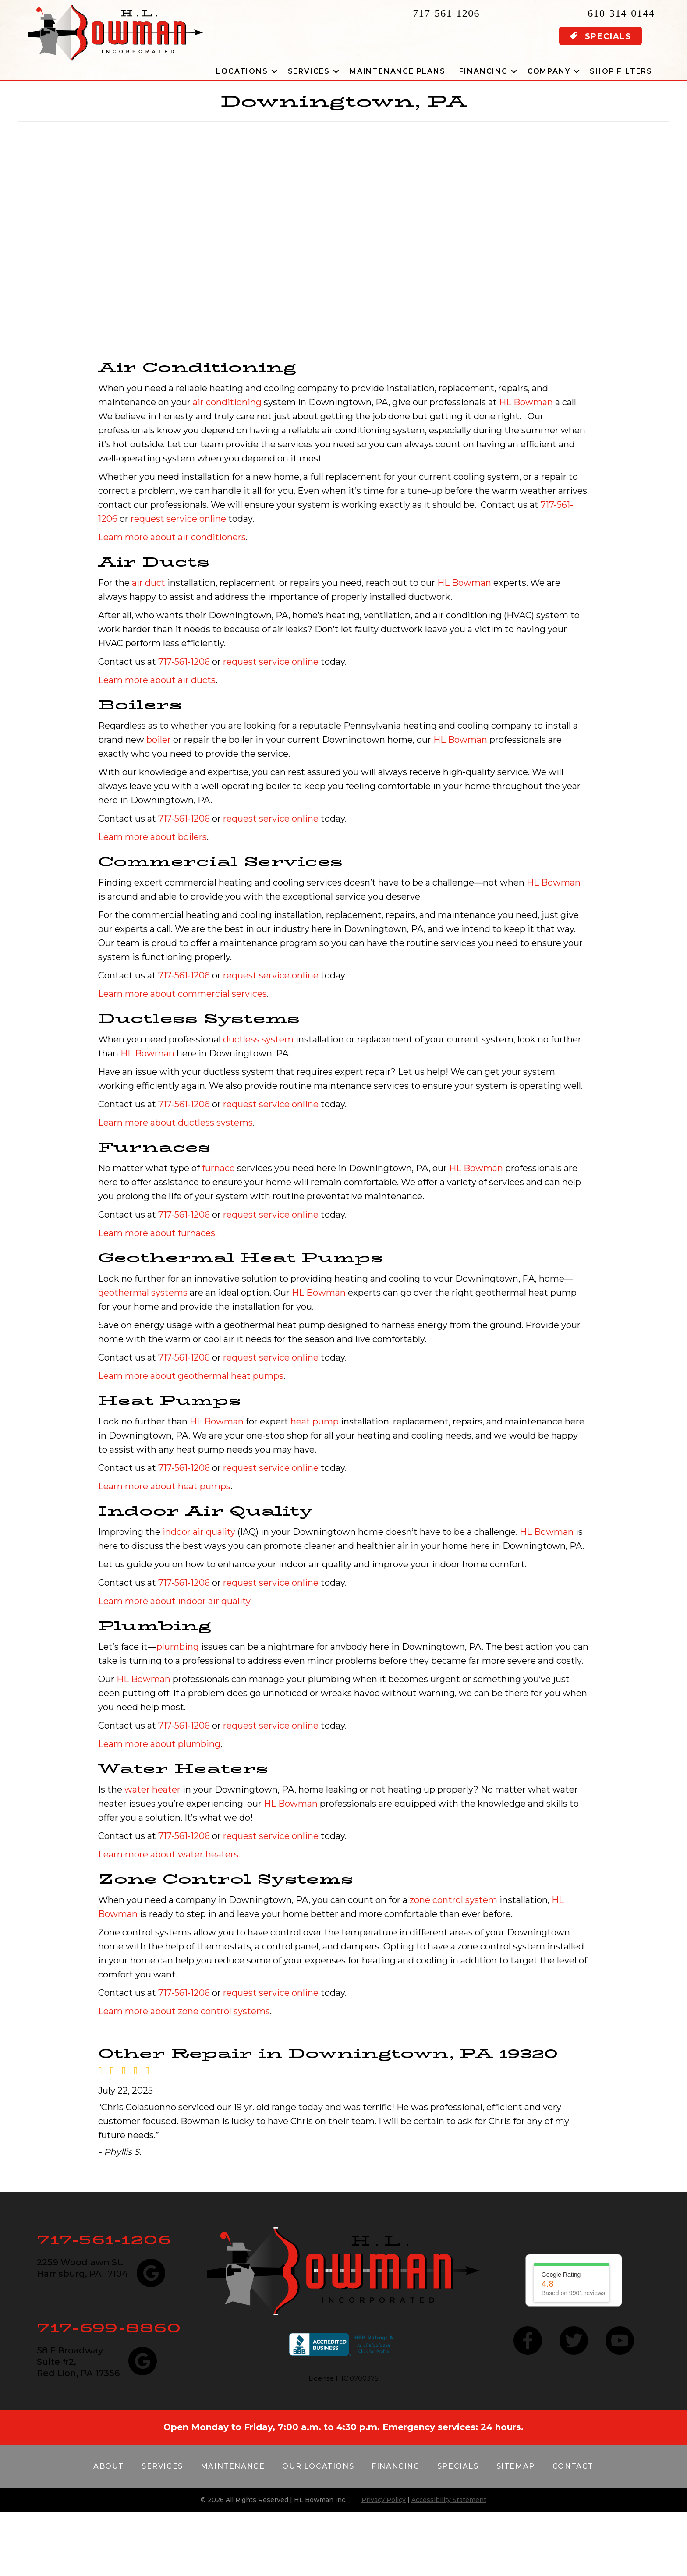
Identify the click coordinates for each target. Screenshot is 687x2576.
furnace (218, 1168)
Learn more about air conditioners (172, 537)
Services (309, 71)
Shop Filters (621, 71)
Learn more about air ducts (157, 680)
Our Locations (318, 2466)
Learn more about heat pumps (164, 1486)
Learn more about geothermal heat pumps (190, 1376)
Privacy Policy (383, 2500)
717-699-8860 (109, 2327)
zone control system (453, 1900)
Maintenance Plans (398, 71)
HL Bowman (526, 402)
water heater (152, 1789)
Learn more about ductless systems (175, 1122)
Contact (573, 2466)
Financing (483, 71)
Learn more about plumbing (159, 1744)
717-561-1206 (446, 13)
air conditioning (227, 402)
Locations (242, 71)
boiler (158, 739)
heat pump (314, 1421)
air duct (148, 583)
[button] (274, 71)
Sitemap (515, 2466)
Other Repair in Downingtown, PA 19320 (328, 2053)
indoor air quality (199, 1532)
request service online (178, 519)
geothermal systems (143, 1292)
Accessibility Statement (448, 2500)
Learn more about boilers (152, 837)
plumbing (177, 1646)
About (108, 2466)
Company (549, 71)
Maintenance (233, 2466)
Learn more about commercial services (182, 994)
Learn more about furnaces (156, 1233)
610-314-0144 (621, 13)
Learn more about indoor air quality (174, 1601)
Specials (458, 2466)
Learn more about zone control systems (184, 2011)
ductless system (258, 1039)
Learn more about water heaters (168, 1854)
